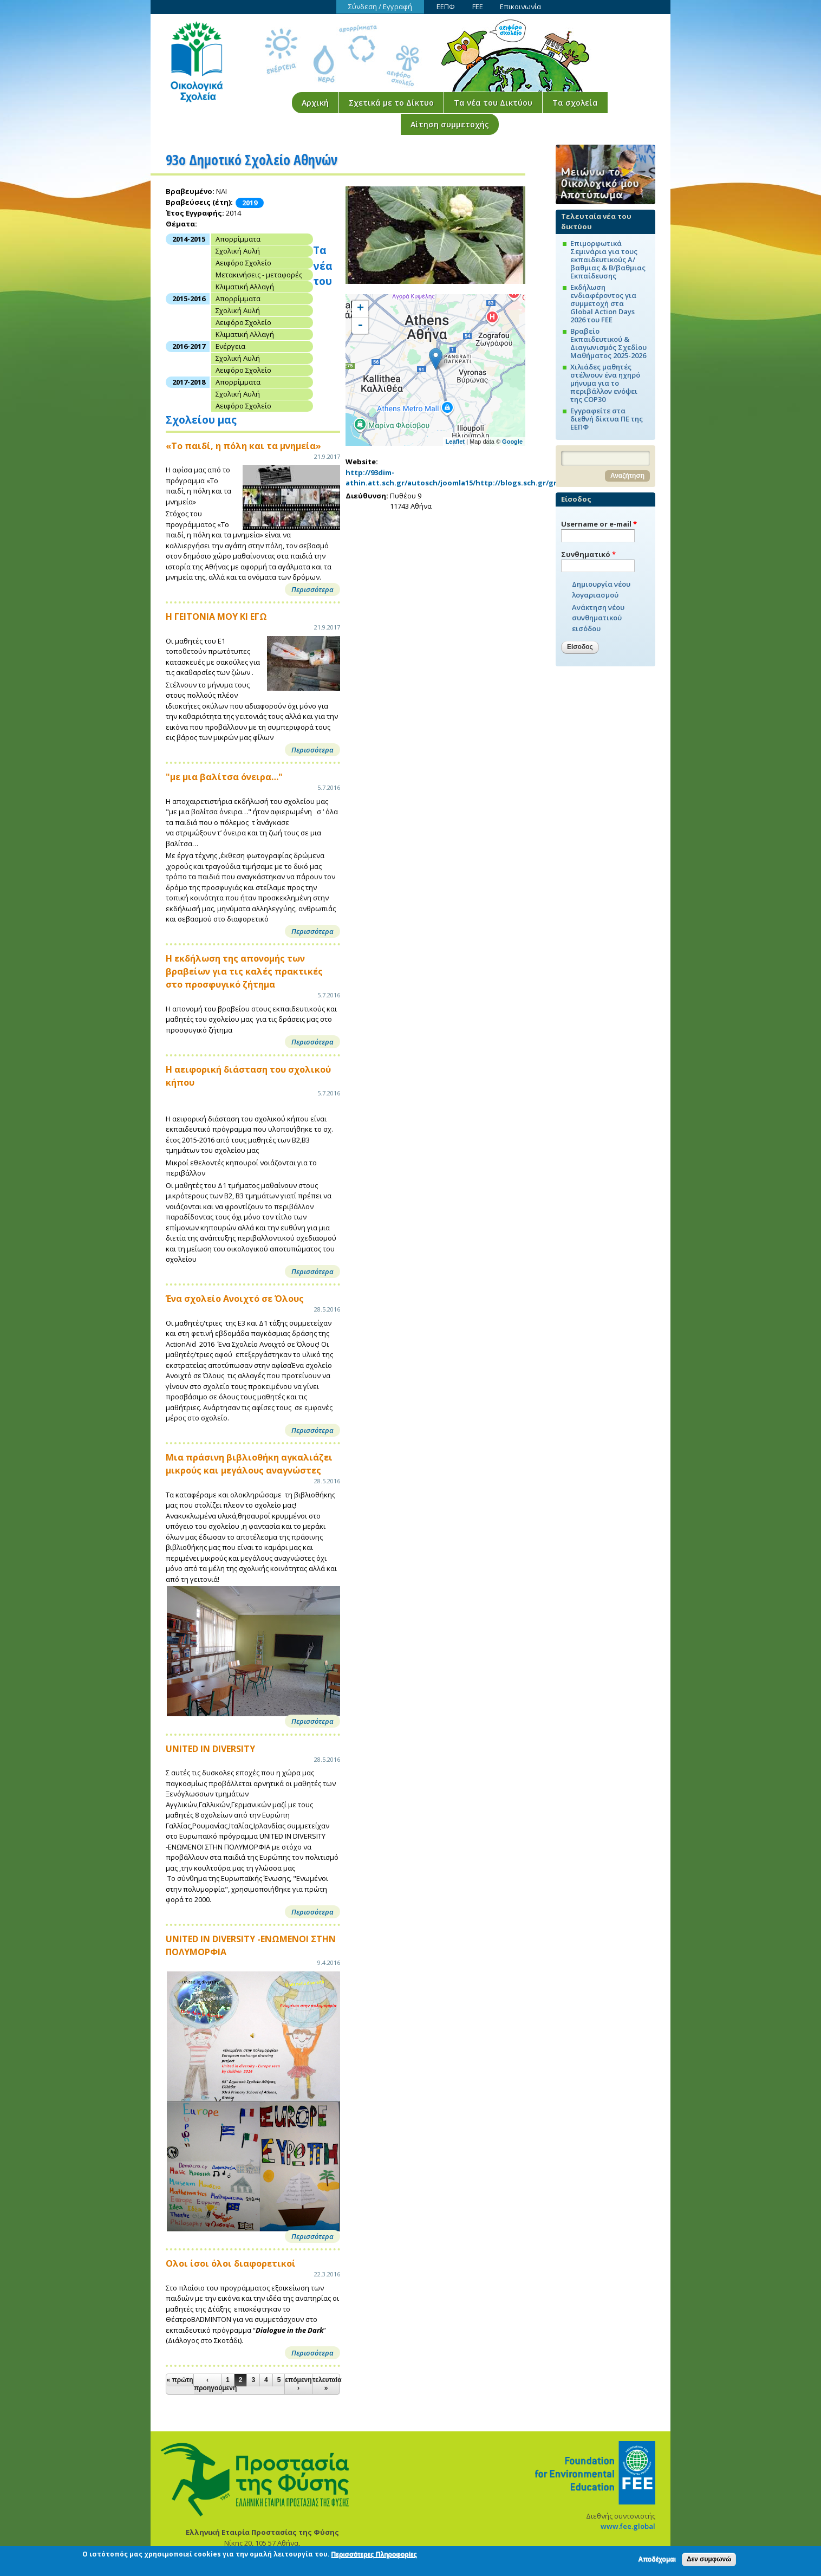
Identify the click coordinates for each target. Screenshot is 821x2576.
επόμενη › (298, 2383)
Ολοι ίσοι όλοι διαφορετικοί (231, 2263)
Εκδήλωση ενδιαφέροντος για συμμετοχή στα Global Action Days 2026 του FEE (603, 303)
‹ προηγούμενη (207, 2383)
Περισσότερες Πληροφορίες (374, 2556)
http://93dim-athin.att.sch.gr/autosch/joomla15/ (410, 478)
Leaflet (455, 441)
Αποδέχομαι (657, 2560)
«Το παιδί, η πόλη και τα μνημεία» (243, 446)
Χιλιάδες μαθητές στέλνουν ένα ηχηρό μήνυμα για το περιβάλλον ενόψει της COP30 (605, 383)
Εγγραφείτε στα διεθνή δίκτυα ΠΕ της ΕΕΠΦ (606, 419)
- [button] (360, 325)
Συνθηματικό (588, 554)
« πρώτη (179, 2380)
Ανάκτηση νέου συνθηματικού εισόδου (598, 617)
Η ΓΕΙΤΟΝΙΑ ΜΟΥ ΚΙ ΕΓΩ (216, 616)
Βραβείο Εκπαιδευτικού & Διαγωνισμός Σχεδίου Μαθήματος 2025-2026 (608, 343)
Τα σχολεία (575, 103)
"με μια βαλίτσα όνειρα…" (224, 777)
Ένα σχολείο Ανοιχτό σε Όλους (235, 1299)
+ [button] (360, 309)
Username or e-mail (599, 524)
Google (512, 441)
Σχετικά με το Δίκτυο (391, 103)
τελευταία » (326, 2383)
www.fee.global (628, 2526)
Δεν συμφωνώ (709, 2560)
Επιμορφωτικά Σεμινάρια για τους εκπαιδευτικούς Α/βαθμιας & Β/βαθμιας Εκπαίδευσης (608, 259)
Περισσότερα (312, 589)
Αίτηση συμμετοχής (449, 124)
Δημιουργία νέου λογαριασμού (601, 589)
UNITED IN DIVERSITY (210, 1749)
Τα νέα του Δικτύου (493, 103)
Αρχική (315, 103)
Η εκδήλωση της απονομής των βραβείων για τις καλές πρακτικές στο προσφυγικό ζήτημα (244, 971)
